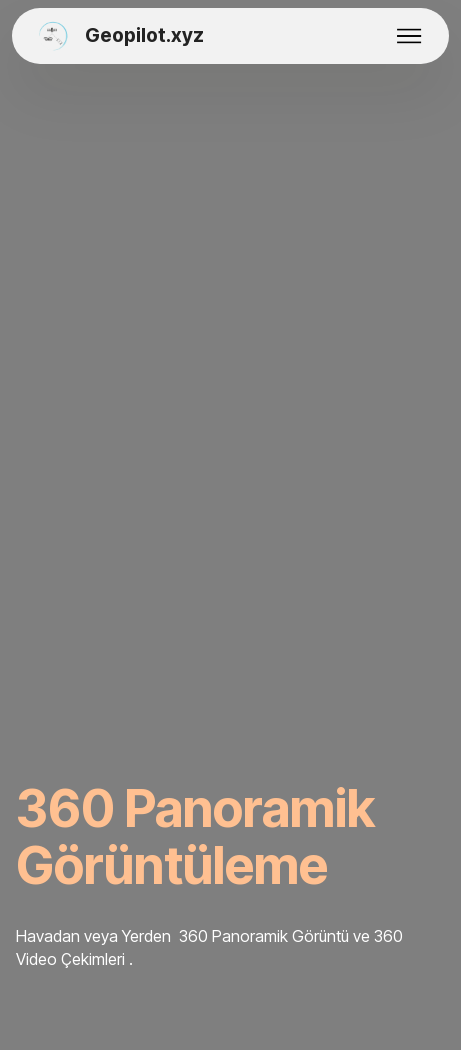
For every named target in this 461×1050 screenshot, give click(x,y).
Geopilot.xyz (144, 36)
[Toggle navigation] (410, 36)
